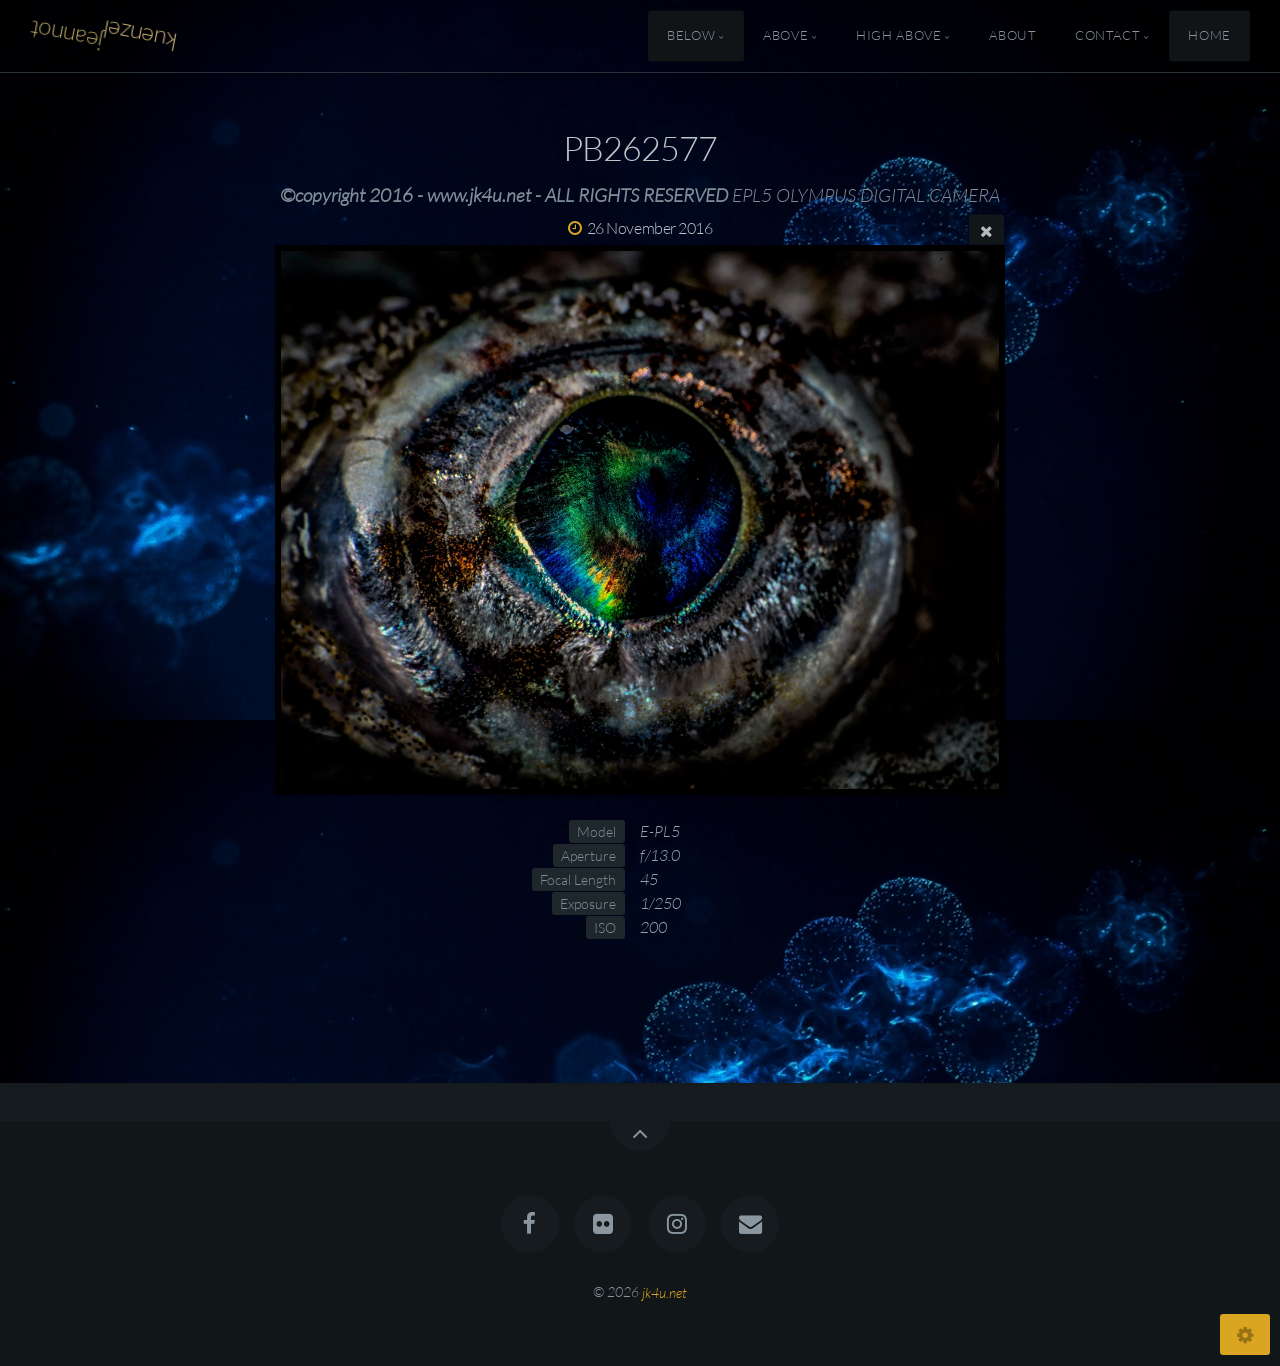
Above (785, 36)
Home (1209, 36)
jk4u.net (664, 1291)
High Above (898, 36)
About (1012, 36)
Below (691, 36)
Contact (1107, 36)
